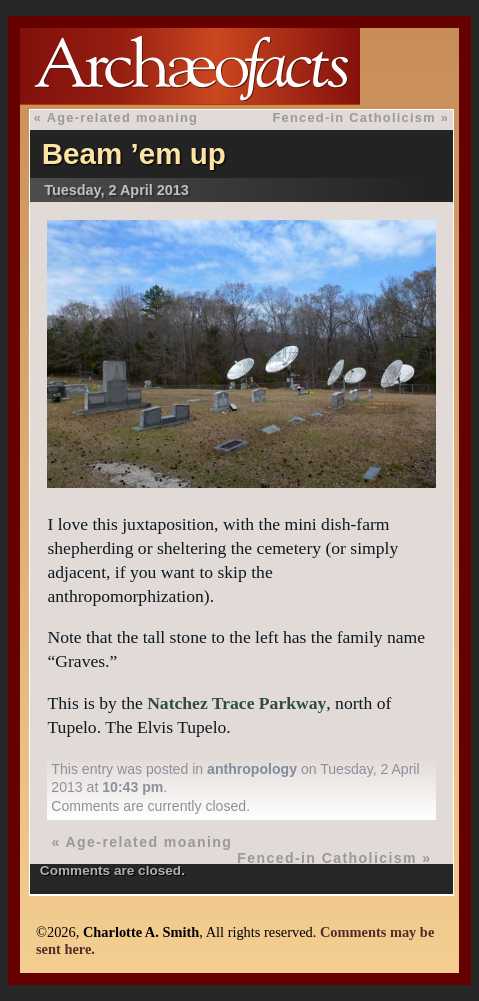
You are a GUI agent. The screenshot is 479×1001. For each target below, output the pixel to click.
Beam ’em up (134, 153)
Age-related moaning (123, 117)
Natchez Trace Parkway (236, 703)
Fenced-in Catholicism (353, 117)
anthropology (252, 769)
